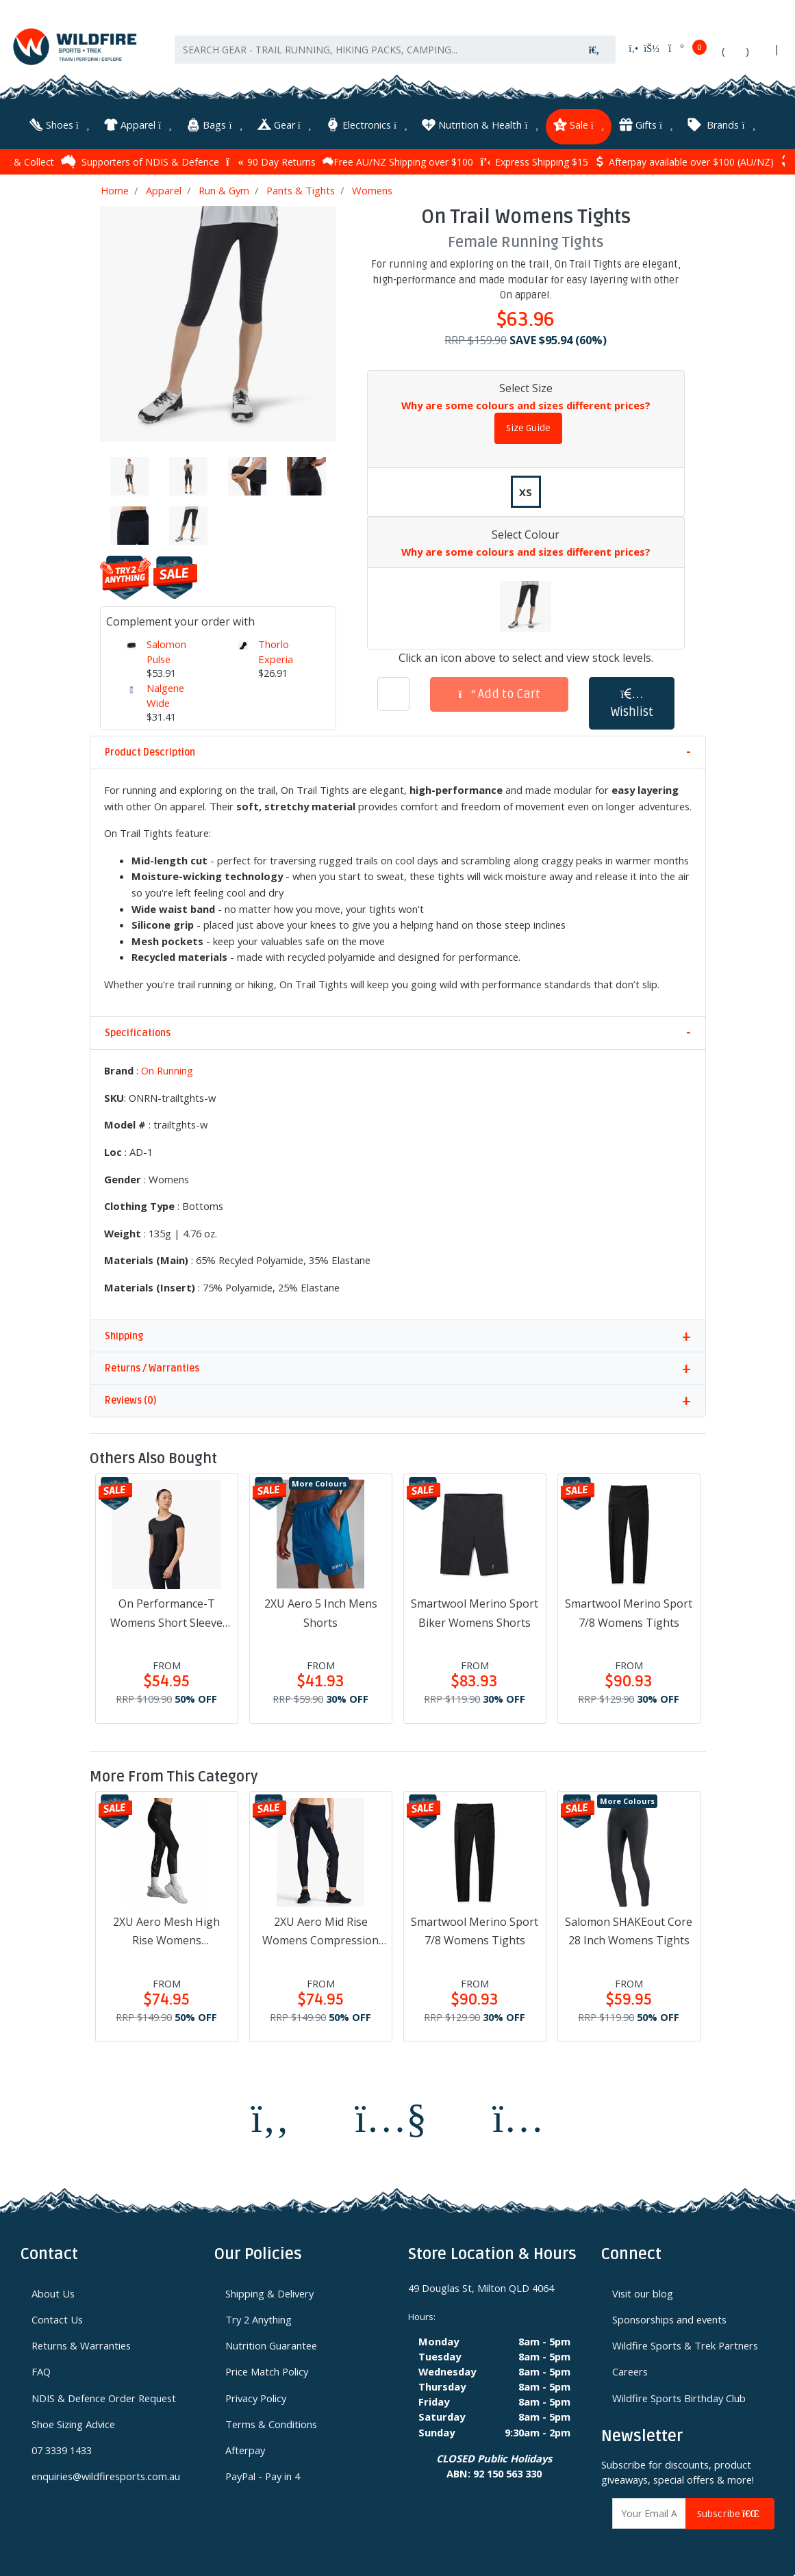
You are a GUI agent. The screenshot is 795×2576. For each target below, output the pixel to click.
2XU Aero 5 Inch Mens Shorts (320, 1610)
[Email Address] (649, 2511)
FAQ (41, 2369)
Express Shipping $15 (534, 159)
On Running (167, 1068)
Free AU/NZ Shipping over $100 (398, 159)
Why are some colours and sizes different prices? (526, 402)
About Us (53, 2291)
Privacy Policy (255, 2395)
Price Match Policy (266, 2369)
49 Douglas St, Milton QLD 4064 (481, 2286)
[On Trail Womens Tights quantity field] (393, 692)
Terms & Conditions (271, 2421)
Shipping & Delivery (269, 2291)
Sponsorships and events (669, 2317)
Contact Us (57, 2317)
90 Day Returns (271, 159)
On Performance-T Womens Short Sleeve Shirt (166, 1612)
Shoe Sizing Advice (73, 2421)
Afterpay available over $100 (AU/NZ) (684, 159)
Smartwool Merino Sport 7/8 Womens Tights (628, 1610)
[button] (631, 701)
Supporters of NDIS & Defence (140, 159)
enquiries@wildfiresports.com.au (105, 2473)
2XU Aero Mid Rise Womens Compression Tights (320, 1930)
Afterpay (245, 2447)
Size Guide (528, 426)
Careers (630, 2369)
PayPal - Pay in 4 (262, 2473)
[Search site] (594, 56)
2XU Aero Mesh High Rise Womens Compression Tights (166, 1930)
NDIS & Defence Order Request (103, 2395)
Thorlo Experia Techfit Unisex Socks (275, 671)
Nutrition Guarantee (271, 2343)
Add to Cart (499, 691)
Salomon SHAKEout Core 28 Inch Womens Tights (628, 1929)
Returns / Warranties (152, 1366)
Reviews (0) (130, 1398)
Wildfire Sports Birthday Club (679, 2395)
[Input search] (374, 56)
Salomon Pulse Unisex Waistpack (170, 663)
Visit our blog (642, 2291)
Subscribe (730, 2511)
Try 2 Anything (258, 2317)
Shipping (124, 1334)
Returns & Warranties (81, 2343)
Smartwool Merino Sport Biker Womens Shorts (474, 1610)
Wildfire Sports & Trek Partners (685, 2343)
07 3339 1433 (61, 2447)
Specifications (138, 1031)
